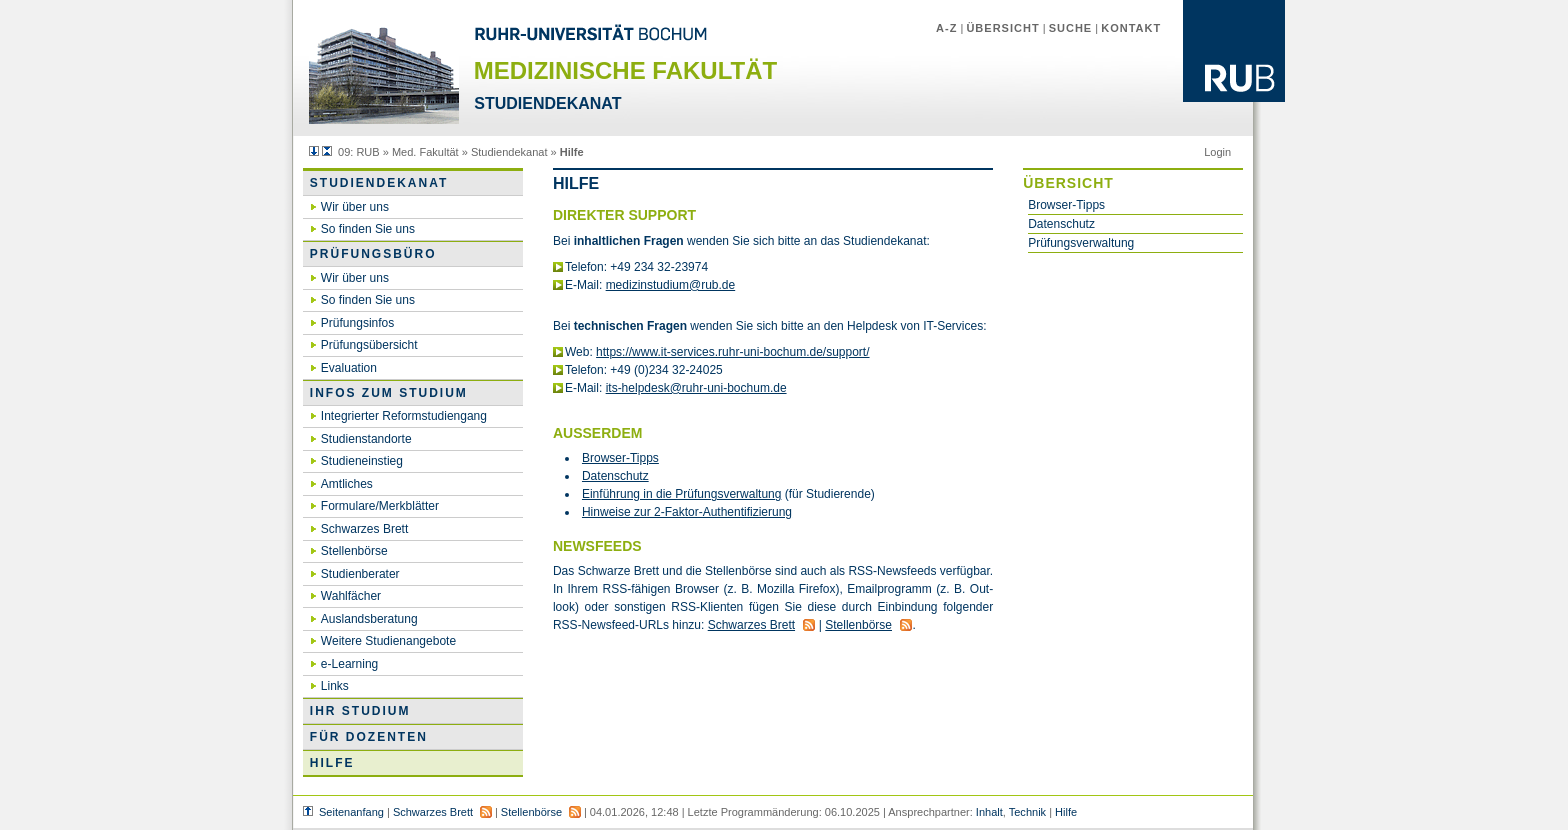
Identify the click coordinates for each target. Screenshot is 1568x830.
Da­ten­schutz (615, 476)
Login (1217, 152)
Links (335, 686)
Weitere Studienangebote (388, 641)
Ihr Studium (360, 711)
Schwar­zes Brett (751, 625)
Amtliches (347, 484)
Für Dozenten (369, 737)
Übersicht (1002, 28)
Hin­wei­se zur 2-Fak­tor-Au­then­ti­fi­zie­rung (687, 512)
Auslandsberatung (369, 619)
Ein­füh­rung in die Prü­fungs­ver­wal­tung (681, 494)
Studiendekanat (509, 152)
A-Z (946, 28)
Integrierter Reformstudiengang (404, 416)
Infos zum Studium (389, 393)
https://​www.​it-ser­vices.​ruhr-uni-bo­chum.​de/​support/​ (732, 352)
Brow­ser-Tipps (620, 458)
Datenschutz (1061, 224)
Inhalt (989, 812)
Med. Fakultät (425, 152)
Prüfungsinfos (357, 323)
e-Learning (349, 664)
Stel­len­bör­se (858, 625)
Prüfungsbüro (373, 254)
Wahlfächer (351, 596)
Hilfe (332, 763)
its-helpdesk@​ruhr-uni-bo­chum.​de (696, 388)
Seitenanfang (351, 812)
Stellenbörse (354, 551)
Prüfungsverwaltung (1081, 243)
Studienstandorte (366, 439)
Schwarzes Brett (364, 529)
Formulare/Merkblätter (380, 506)
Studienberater (360, 574)
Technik (1027, 812)
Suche (1071, 28)
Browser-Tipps (1066, 205)
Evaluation (349, 368)
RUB (367, 152)
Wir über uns (355, 207)
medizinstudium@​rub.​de (671, 285)
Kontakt (1131, 28)
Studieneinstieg (362, 461)
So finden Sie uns (368, 229)
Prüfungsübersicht (369, 345)
